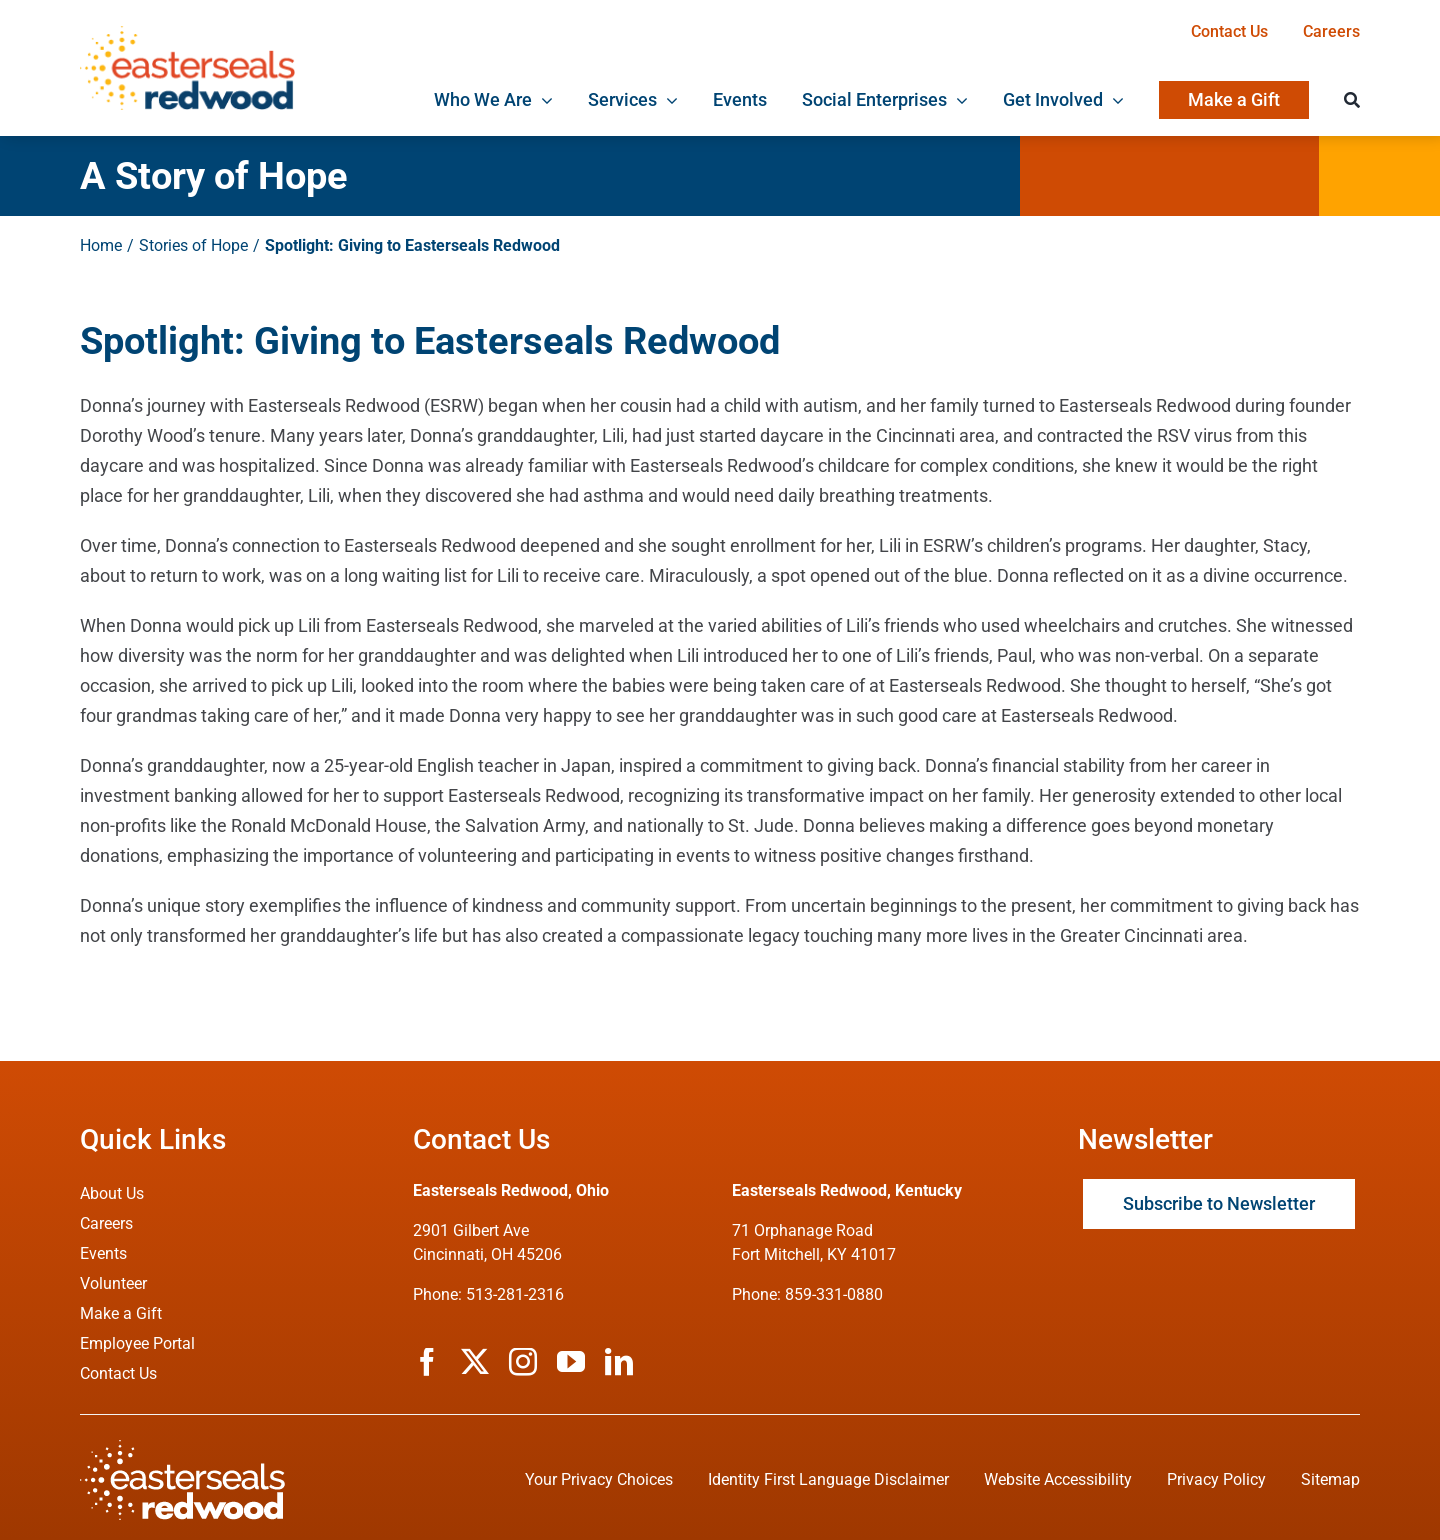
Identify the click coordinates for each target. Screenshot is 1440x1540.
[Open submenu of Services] (667, 100)
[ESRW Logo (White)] (182, 1448)
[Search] (1352, 100)
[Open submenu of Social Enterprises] (957, 100)
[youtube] (571, 1362)
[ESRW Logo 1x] (187, 34)
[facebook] (427, 1362)
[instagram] (523, 1362)
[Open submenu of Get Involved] (1113, 100)
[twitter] (475, 1362)
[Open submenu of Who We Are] (542, 100)
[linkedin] (619, 1362)
